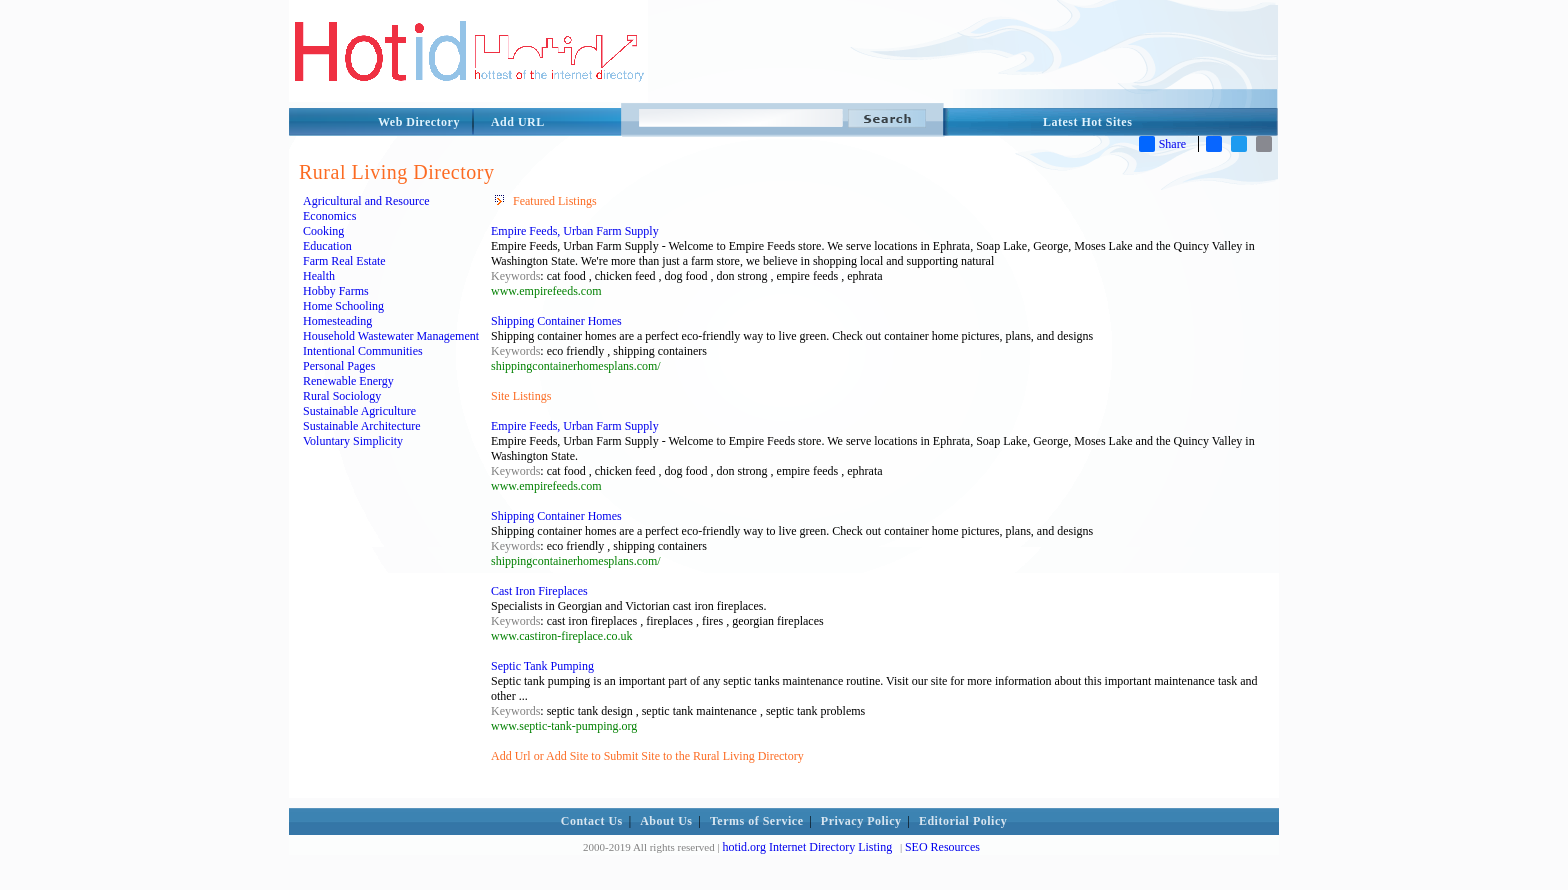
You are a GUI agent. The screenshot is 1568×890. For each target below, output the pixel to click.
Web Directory (419, 122)
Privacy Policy (861, 821)
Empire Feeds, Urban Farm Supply (575, 231)
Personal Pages (339, 366)
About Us (666, 821)
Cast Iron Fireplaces (539, 591)
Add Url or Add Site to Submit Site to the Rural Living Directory (647, 756)
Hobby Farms (336, 291)
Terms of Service (757, 821)
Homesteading (337, 321)
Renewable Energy (348, 381)
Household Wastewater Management (391, 336)
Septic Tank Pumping (542, 666)
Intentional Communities (363, 351)
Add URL (518, 122)
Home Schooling (343, 306)
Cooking (323, 231)
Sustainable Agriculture (359, 411)
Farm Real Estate (344, 261)
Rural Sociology (342, 396)
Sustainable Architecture (362, 426)
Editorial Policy (963, 821)
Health (319, 276)
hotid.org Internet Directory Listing (807, 847)
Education (327, 246)
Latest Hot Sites (1087, 122)
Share (1162, 144)
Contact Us (592, 821)
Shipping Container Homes (556, 321)
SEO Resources (942, 847)
